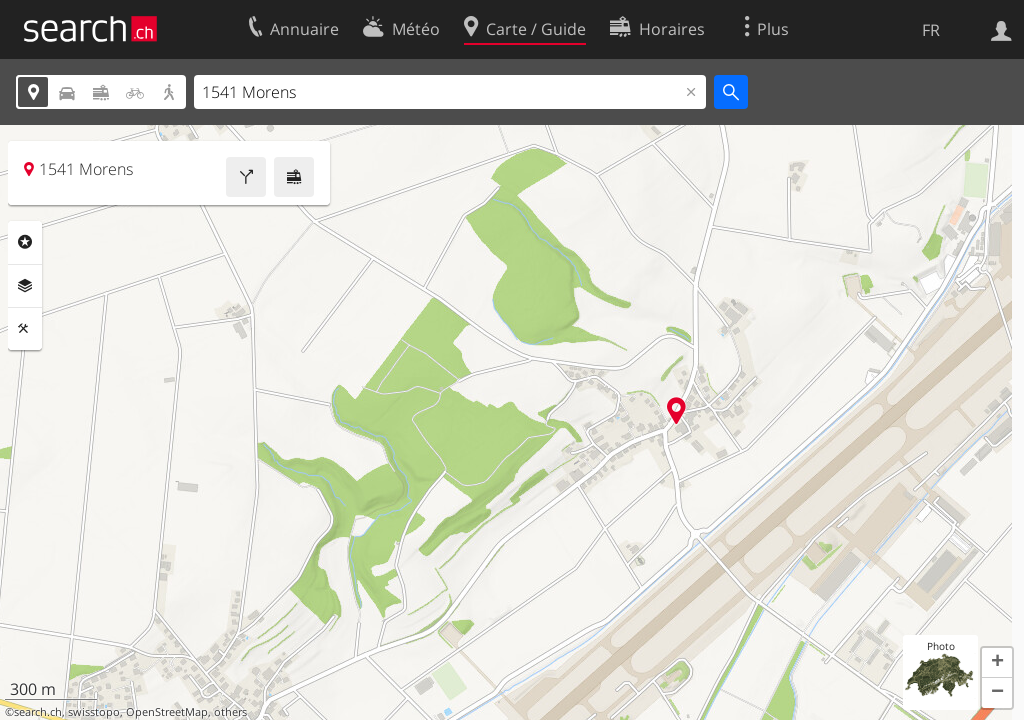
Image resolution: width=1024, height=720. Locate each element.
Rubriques (25, 242)
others (230, 712)
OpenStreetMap (167, 712)
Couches (25, 286)
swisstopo (94, 712)
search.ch (38, 712)
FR (931, 30)
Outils (25, 329)
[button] (997, 663)
